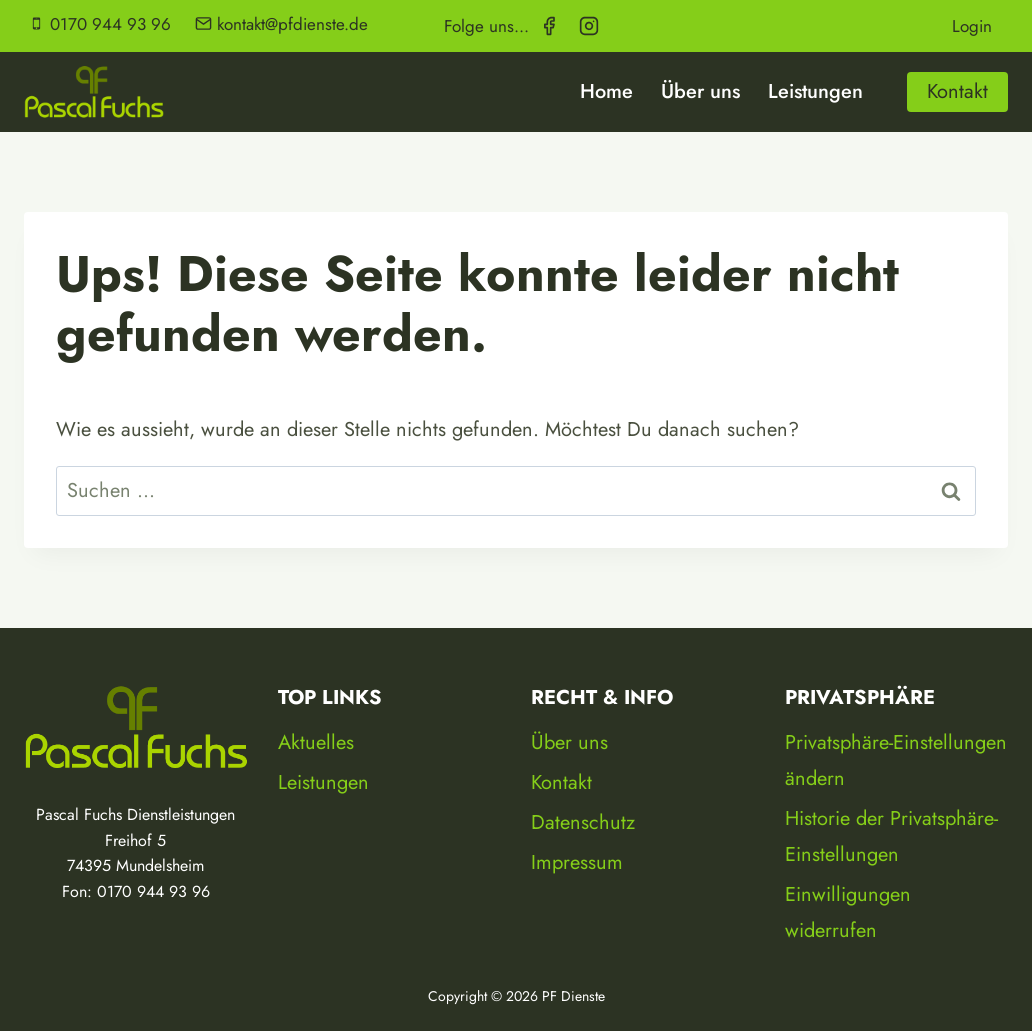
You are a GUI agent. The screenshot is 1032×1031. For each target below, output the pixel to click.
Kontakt (957, 91)
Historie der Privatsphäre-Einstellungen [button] (891, 836)
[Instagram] (589, 26)
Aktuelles (316, 742)
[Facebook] (549, 26)
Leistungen (815, 91)
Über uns (700, 91)
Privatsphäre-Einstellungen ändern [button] (896, 760)
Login (972, 25)
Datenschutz (583, 822)
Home (606, 91)
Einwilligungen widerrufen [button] (848, 912)
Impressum (577, 862)
